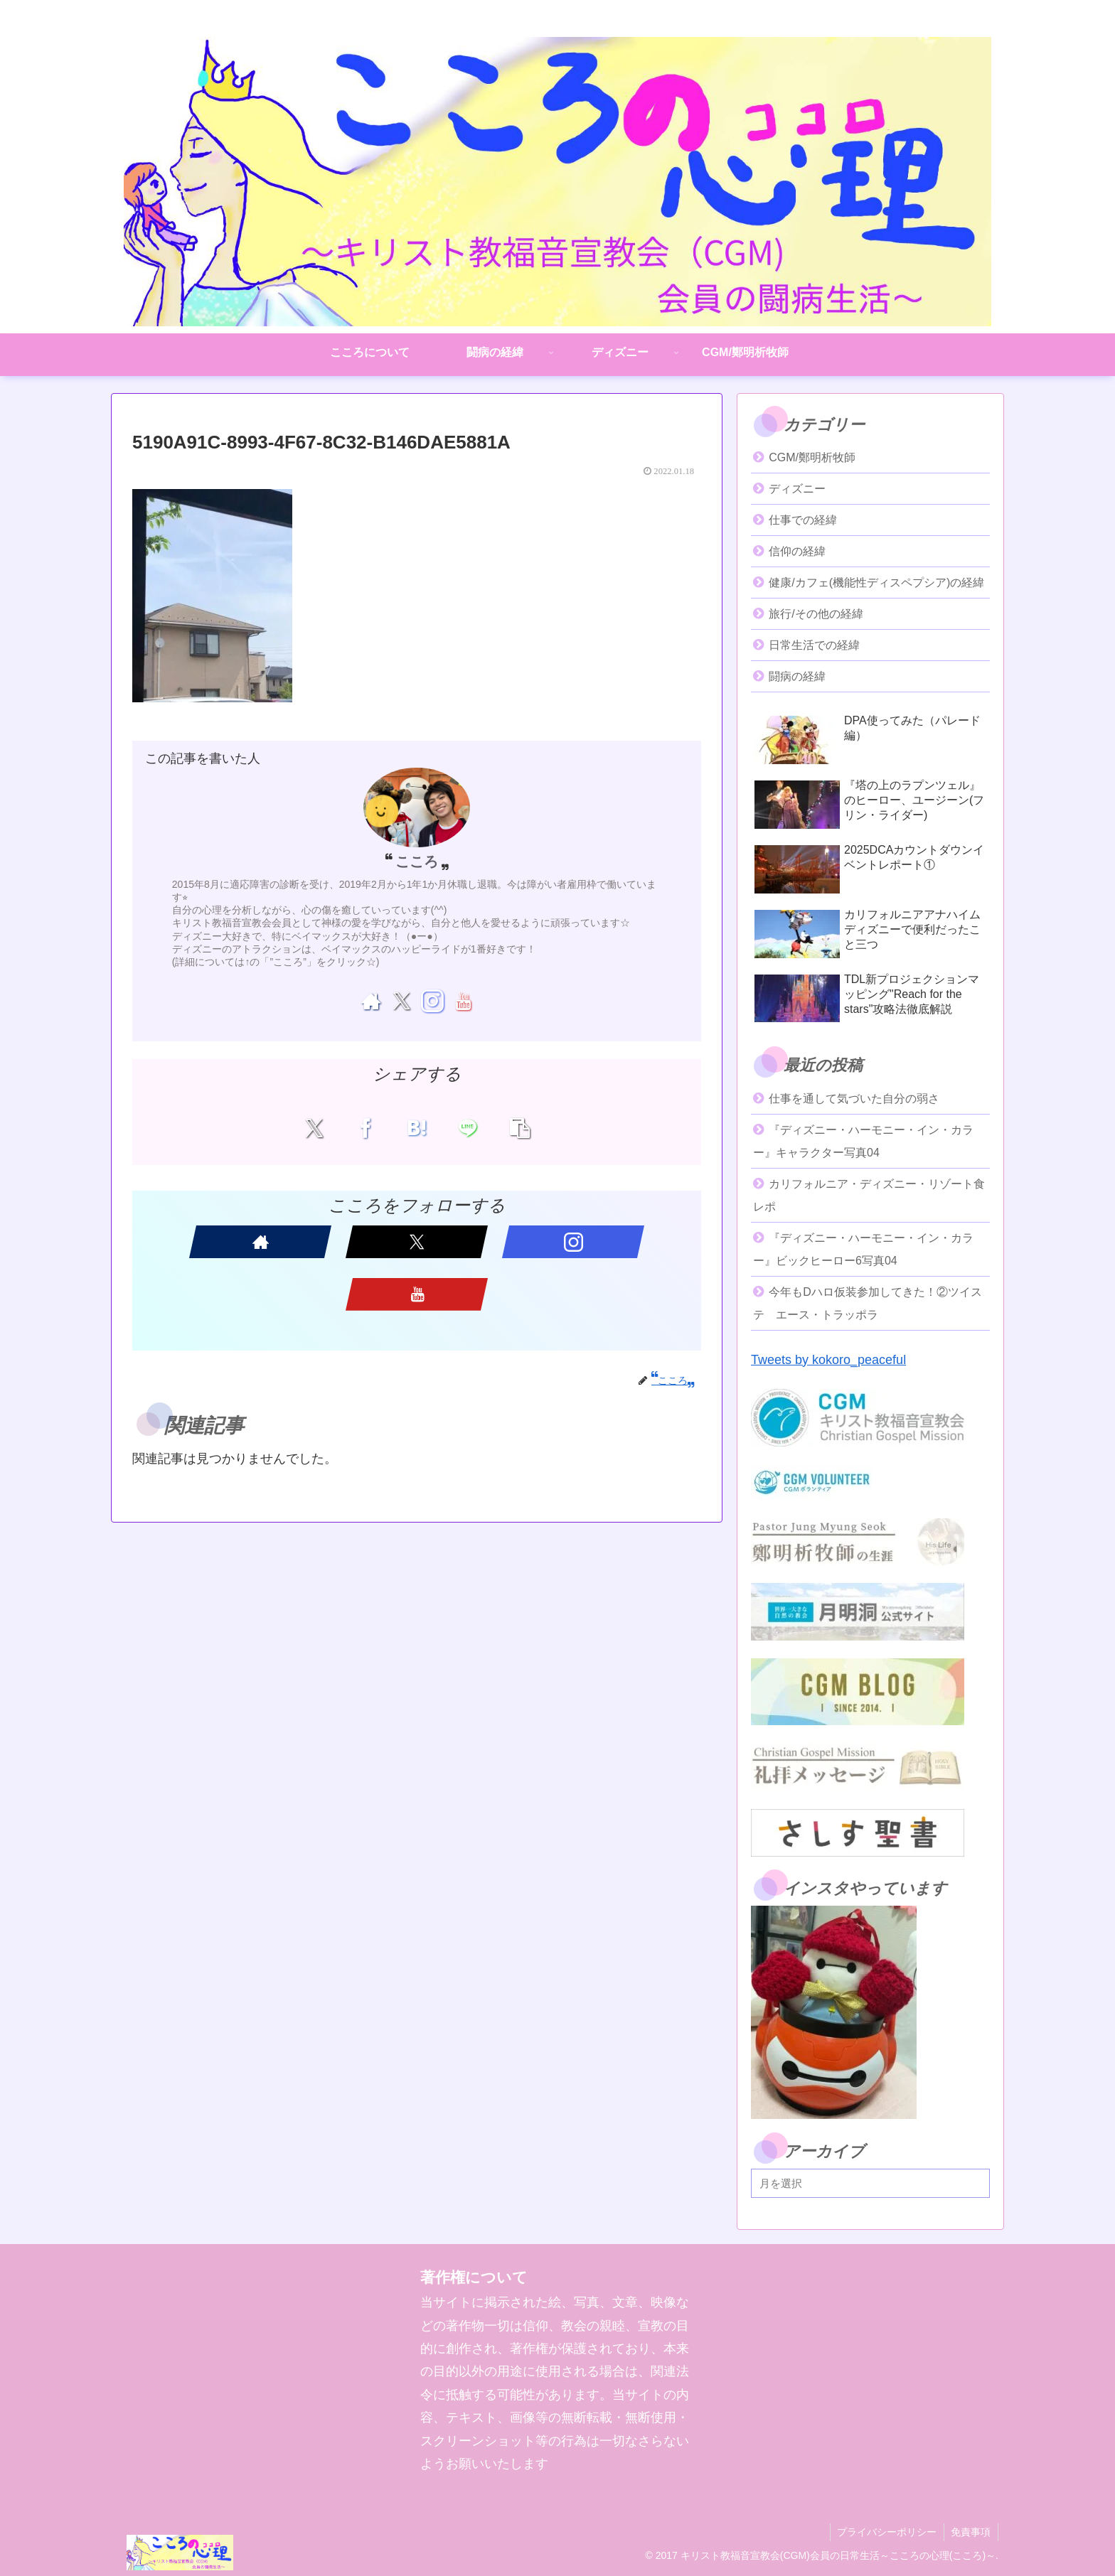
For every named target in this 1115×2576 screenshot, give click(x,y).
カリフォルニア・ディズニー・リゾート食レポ (869, 1195)
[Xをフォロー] (401, 1001)
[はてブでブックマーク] (417, 1127)
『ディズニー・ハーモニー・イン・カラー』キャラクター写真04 (863, 1141)
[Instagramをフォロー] (432, 1001)
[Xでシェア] (324, 1127)
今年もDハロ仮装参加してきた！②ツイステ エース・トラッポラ (867, 1303)
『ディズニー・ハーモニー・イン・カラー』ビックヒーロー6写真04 (863, 1249)
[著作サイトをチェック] (371, 1001)
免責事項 (971, 2532)
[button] (508, 1127)
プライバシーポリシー (886, 2532)
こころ (416, 861)
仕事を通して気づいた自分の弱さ (854, 1099)
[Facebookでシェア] (370, 1127)
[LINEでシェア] (462, 1127)
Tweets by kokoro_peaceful (828, 1360)
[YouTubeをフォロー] (462, 1001)
